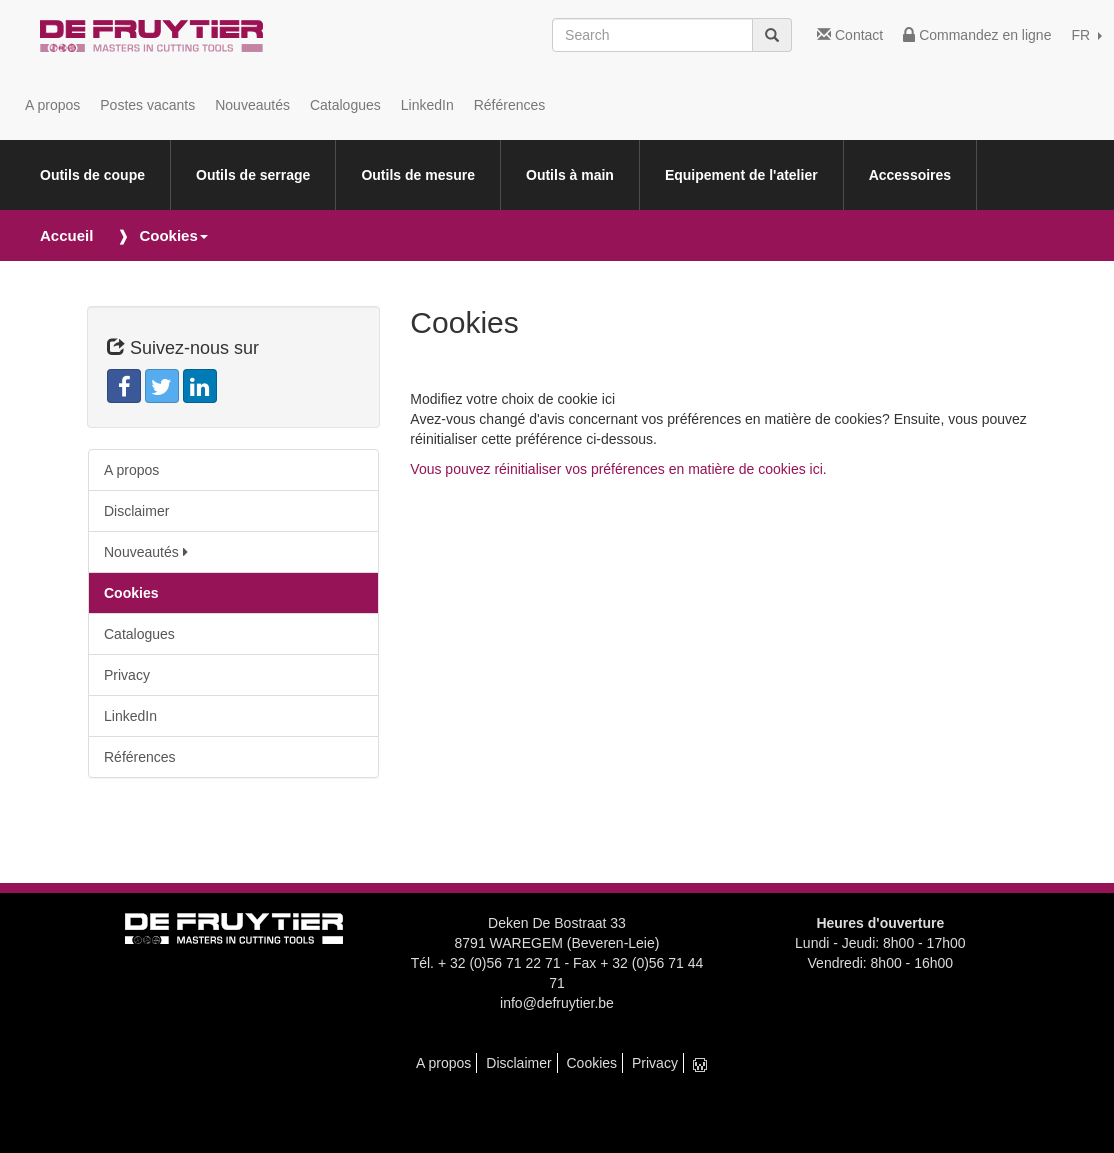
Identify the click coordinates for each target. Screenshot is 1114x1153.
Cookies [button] (173, 235)
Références (510, 105)
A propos (52, 105)
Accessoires (910, 175)
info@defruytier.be (557, 1003)
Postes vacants (147, 105)
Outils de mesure (418, 175)
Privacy (127, 675)
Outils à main (570, 175)
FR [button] (1086, 35)
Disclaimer (136, 511)
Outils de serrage (253, 175)
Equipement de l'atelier (741, 175)
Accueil (66, 235)
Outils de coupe (92, 175)
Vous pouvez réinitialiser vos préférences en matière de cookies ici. (618, 469)
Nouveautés (252, 105)
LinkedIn (427, 105)
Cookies (131, 593)
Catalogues (345, 105)
